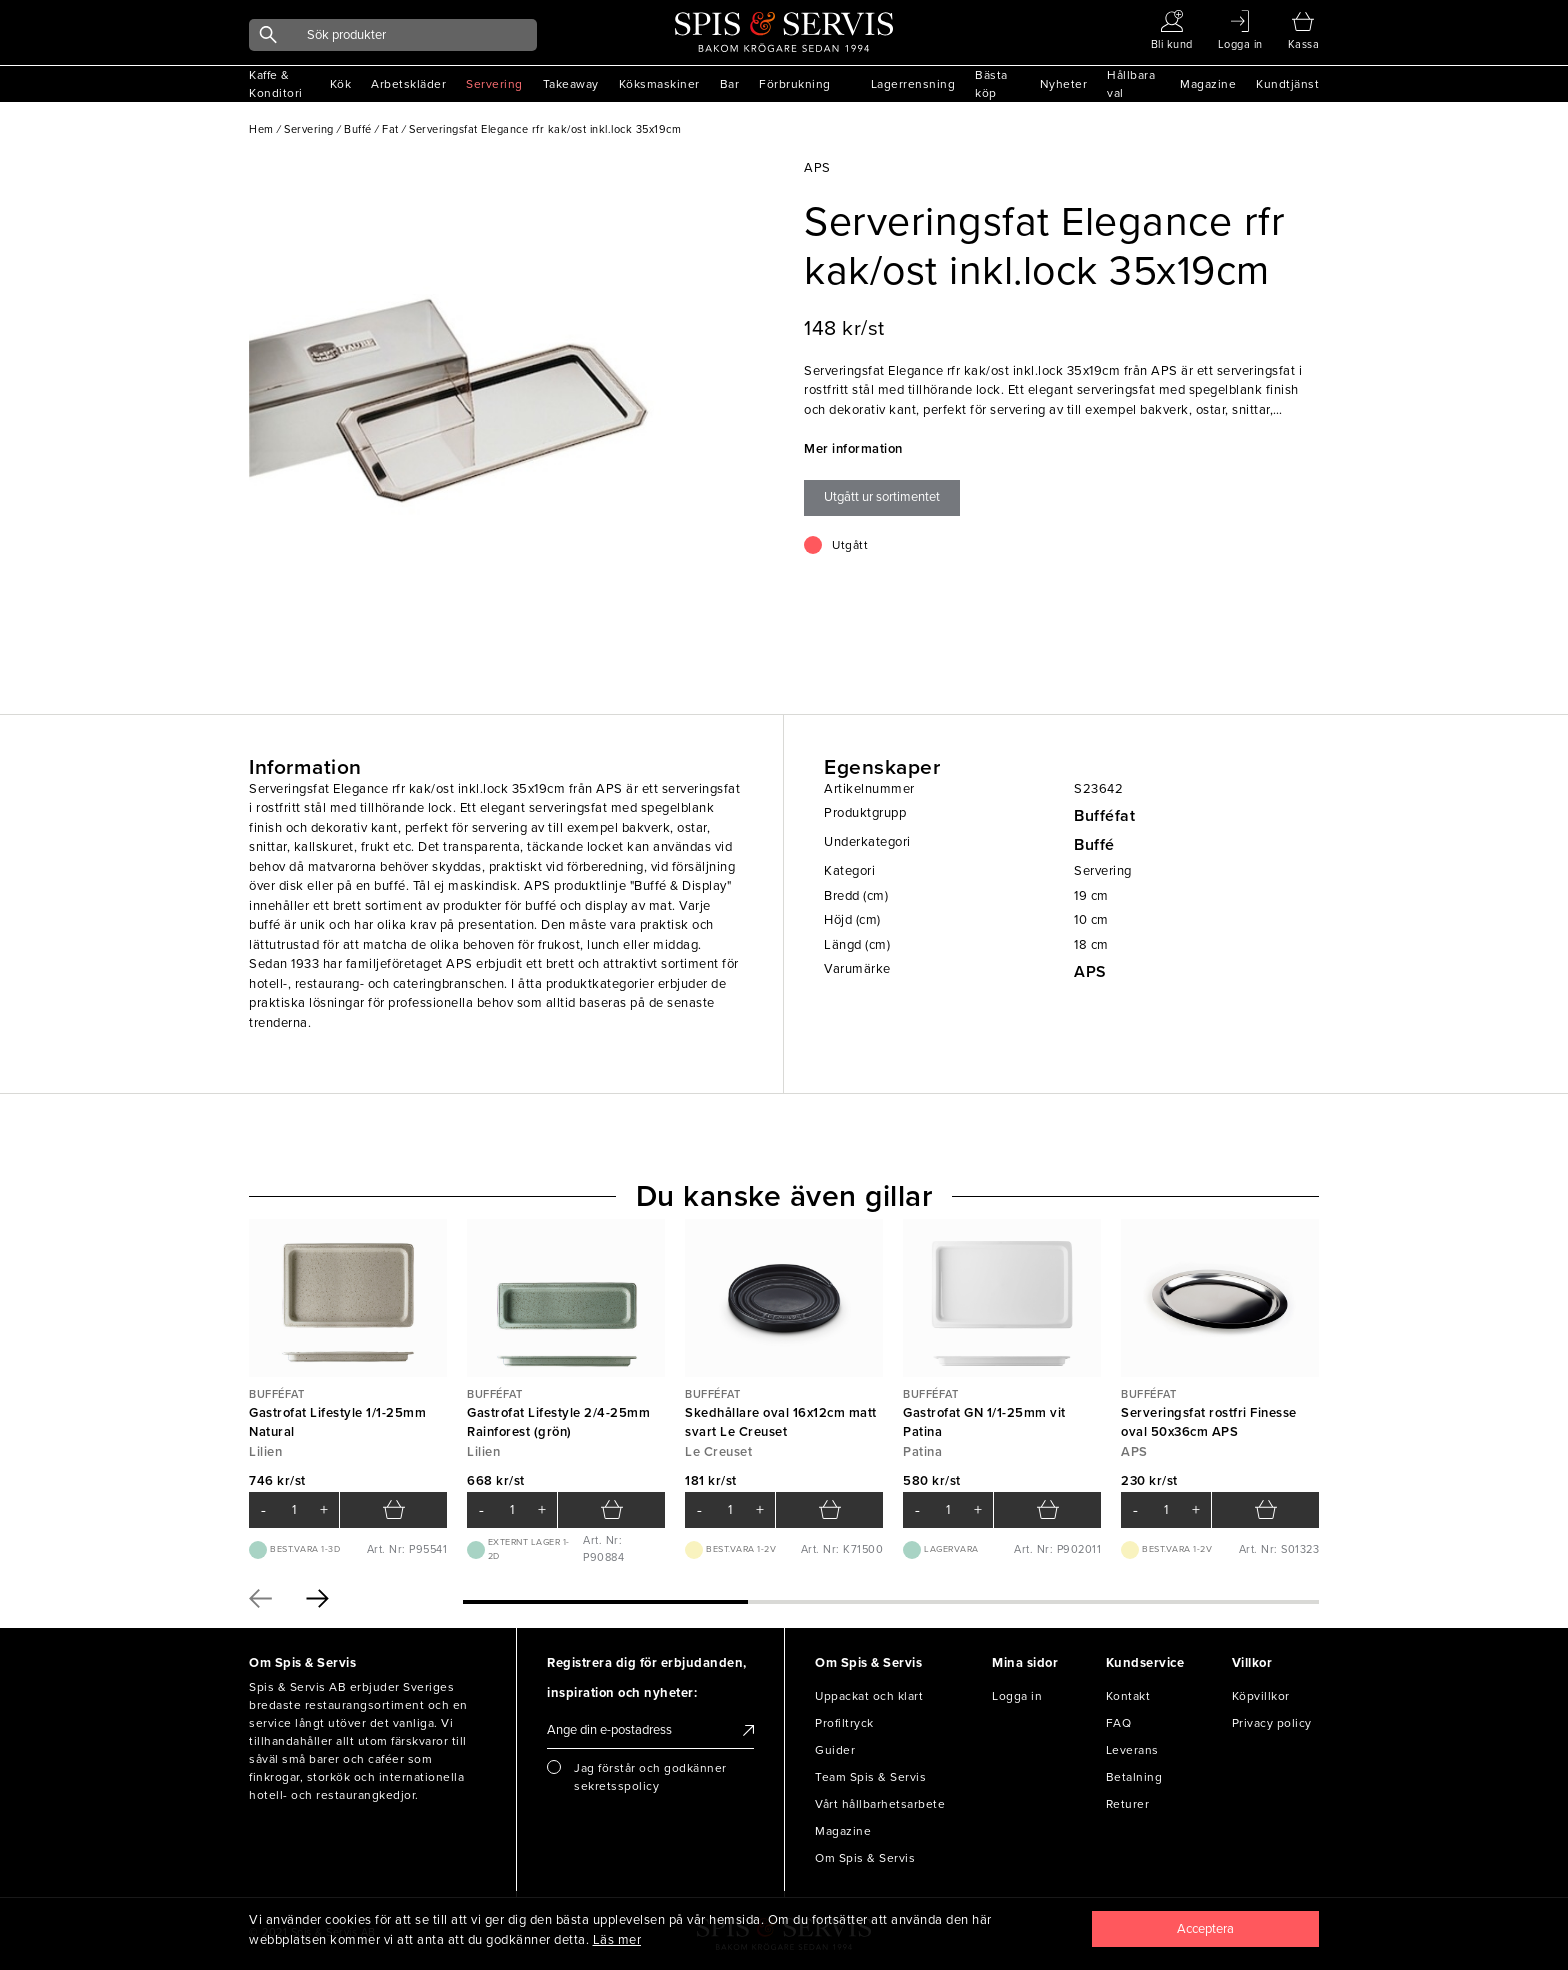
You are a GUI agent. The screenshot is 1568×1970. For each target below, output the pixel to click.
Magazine (1208, 84)
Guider (835, 1750)
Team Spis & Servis (870, 1777)
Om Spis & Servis (865, 1858)
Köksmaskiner (659, 84)
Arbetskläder (408, 84)
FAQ (1119, 1723)
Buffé (1094, 845)
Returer (1128, 1804)
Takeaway (571, 84)
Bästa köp (991, 84)
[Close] (1206, 1929)
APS (1090, 972)
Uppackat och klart (869, 1696)
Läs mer (617, 1940)
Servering (494, 84)
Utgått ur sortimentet (882, 497)
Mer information (853, 449)
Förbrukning (795, 84)
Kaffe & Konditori (276, 84)
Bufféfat (1104, 816)
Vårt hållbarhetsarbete (880, 1804)
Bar (730, 84)
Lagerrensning (913, 84)
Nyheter (1064, 84)
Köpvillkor (1261, 1696)
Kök (341, 84)
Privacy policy (1272, 1723)
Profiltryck (844, 1723)
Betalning (1134, 1777)
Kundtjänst (1287, 84)
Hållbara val (1131, 84)
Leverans (1132, 1750)
